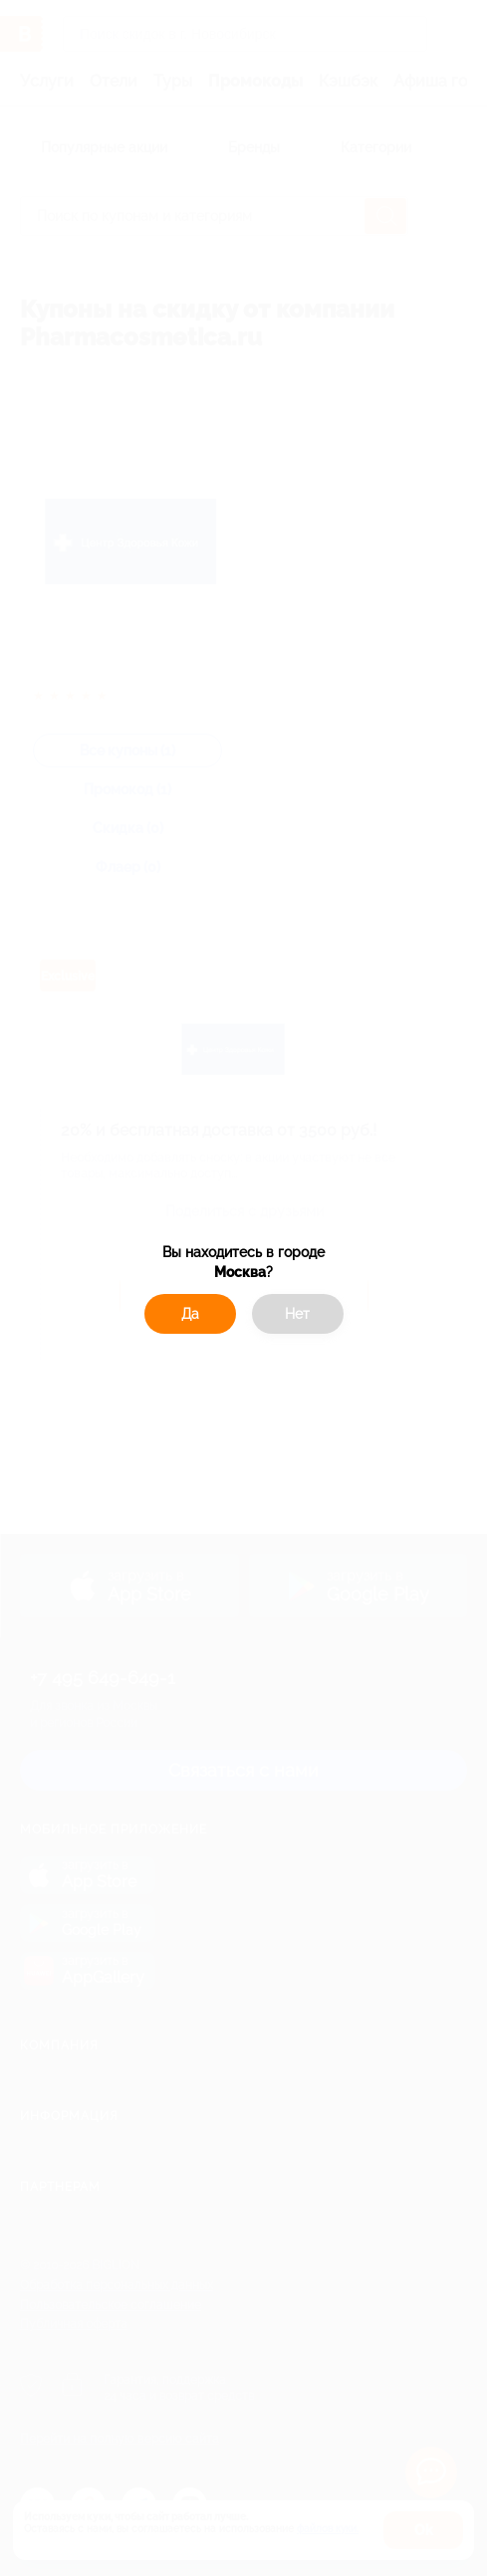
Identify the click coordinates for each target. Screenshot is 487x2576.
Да (190, 1314)
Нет (297, 1314)
